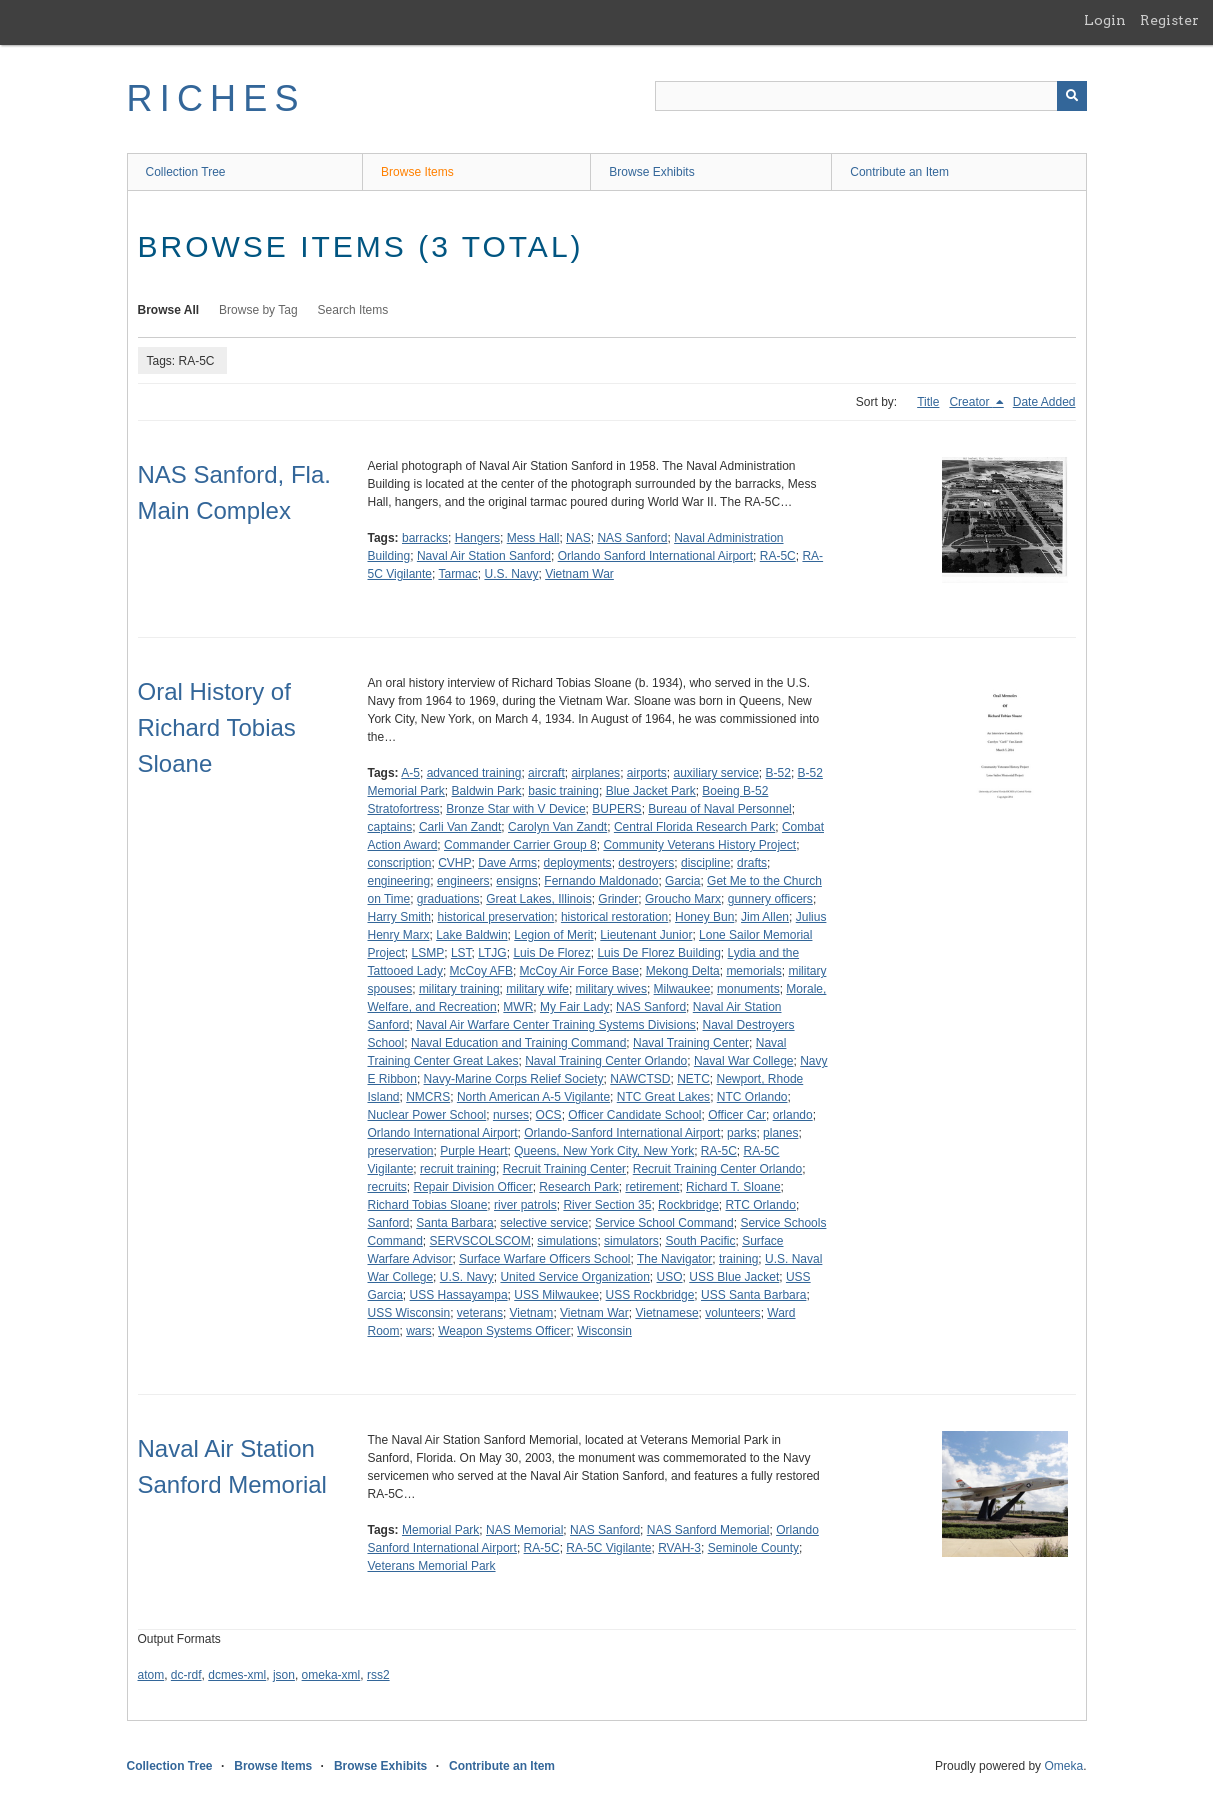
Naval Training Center (691, 1043)
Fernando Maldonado (601, 881)
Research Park (578, 1187)
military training (459, 989)
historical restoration (614, 917)
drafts (752, 863)
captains (390, 827)
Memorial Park (440, 1530)
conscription (400, 863)
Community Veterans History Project (699, 845)
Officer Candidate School (634, 1115)
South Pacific (700, 1241)
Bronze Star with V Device (515, 809)
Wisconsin (604, 1331)
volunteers (732, 1313)
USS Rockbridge (650, 1295)
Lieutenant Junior (646, 935)
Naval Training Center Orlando (606, 1061)
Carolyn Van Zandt (557, 827)
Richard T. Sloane (733, 1187)
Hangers (477, 538)
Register (1169, 20)
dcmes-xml (237, 1675)
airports (647, 773)
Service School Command (664, 1223)
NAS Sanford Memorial (708, 1530)
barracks (425, 538)
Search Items (353, 310)
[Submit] (1072, 96)
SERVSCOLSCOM (480, 1241)
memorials (753, 971)
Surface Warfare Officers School (544, 1259)
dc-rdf (186, 1675)
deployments (578, 863)
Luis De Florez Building (658, 953)
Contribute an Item (899, 172)
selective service (544, 1223)
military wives (611, 989)
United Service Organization (574, 1277)
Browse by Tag (258, 310)
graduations (448, 899)
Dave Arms (507, 863)
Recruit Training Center (564, 1169)
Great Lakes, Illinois (538, 899)
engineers (463, 881)
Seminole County (753, 1548)
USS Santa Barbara (753, 1295)
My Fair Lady (574, 1007)
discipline (705, 863)
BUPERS (616, 809)
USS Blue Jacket (734, 1277)
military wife (537, 989)
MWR (518, 1007)
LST (461, 953)
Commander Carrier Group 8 (520, 845)
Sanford (389, 1223)
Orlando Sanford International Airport (655, 556)
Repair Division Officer (473, 1187)
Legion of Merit (553, 935)
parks (741, 1133)
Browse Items (417, 172)
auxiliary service (715, 773)
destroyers (646, 863)
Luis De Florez (551, 953)
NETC (693, 1079)
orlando (793, 1115)
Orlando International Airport (443, 1133)
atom (151, 1675)
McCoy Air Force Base (579, 971)
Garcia (682, 881)
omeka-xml (331, 1675)
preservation (401, 1151)
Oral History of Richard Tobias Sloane (217, 727)
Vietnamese (666, 1313)
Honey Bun (704, 917)
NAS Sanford (632, 538)
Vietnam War (579, 574)
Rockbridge (688, 1205)
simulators (631, 1241)
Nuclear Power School (427, 1115)
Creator (970, 402)
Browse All (169, 310)
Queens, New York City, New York (604, 1151)
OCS (549, 1115)
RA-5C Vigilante (608, 1548)
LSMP (428, 953)
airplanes (595, 773)
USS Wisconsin (409, 1313)
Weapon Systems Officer (504, 1331)
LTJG (492, 953)
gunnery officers (770, 899)
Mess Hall (533, 538)
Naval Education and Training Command (518, 1043)
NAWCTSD (640, 1079)
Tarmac (457, 574)
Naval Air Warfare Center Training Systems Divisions (556, 1025)
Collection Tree (186, 172)
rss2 (378, 1675)
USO (670, 1277)
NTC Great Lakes (663, 1097)
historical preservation (496, 917)
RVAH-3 (679, 1548)
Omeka (1063, 1766)
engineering (399, 881)
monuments (748, 989)
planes (780, 1133)
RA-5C (778, 556)
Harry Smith (399, 917)
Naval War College (744, 1061)
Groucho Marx (683, 899)
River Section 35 (607, 1205)
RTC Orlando (760, 1205)
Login (1105, 20)
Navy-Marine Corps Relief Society (514, 1079)
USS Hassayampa (459, 1295)
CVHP (454, 863)
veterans (480, 1313)
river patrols (525, 1205)
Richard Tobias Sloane (428, 1205)
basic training (563, 791)
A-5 (410, 773)
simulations (567, 1241)
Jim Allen (765, 917)
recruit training (458, 1169)
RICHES (216, 98)
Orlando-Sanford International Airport (622, 1133)
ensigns (516, 881)
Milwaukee (682, 989)
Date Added (1044, 402)
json (284, 1675)
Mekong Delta (683, 971)
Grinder (618, 899)
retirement (652, 1187)
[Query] (871, 96)
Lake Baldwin (471, 935)
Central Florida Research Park (694, 827)
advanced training (474, 773)
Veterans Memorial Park (432, 1566)
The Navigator (674, 1259)
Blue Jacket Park (651, 791)
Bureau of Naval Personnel (719, 809)
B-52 (778, 773)
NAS (578, 538)
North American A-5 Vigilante (533, 1097)
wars (418, 1331)
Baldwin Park (487, 791)
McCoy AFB (481, 971)
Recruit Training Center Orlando (717, 1169)
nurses (511, 1115)
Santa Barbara (454, 1223)
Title (928, 402)
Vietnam (532, 1313)
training (738, 1259)
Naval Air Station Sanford (484, 556)
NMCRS (428, 1097)
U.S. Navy (511, 574)
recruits (387, 1187)
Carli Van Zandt (460, 827)
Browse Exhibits (651, 172)
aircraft (546, 773)
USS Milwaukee (556, 1295)
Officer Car (737, 1115)
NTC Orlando (752, 1097)
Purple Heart (473, 1151)
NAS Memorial (524, 1530)
